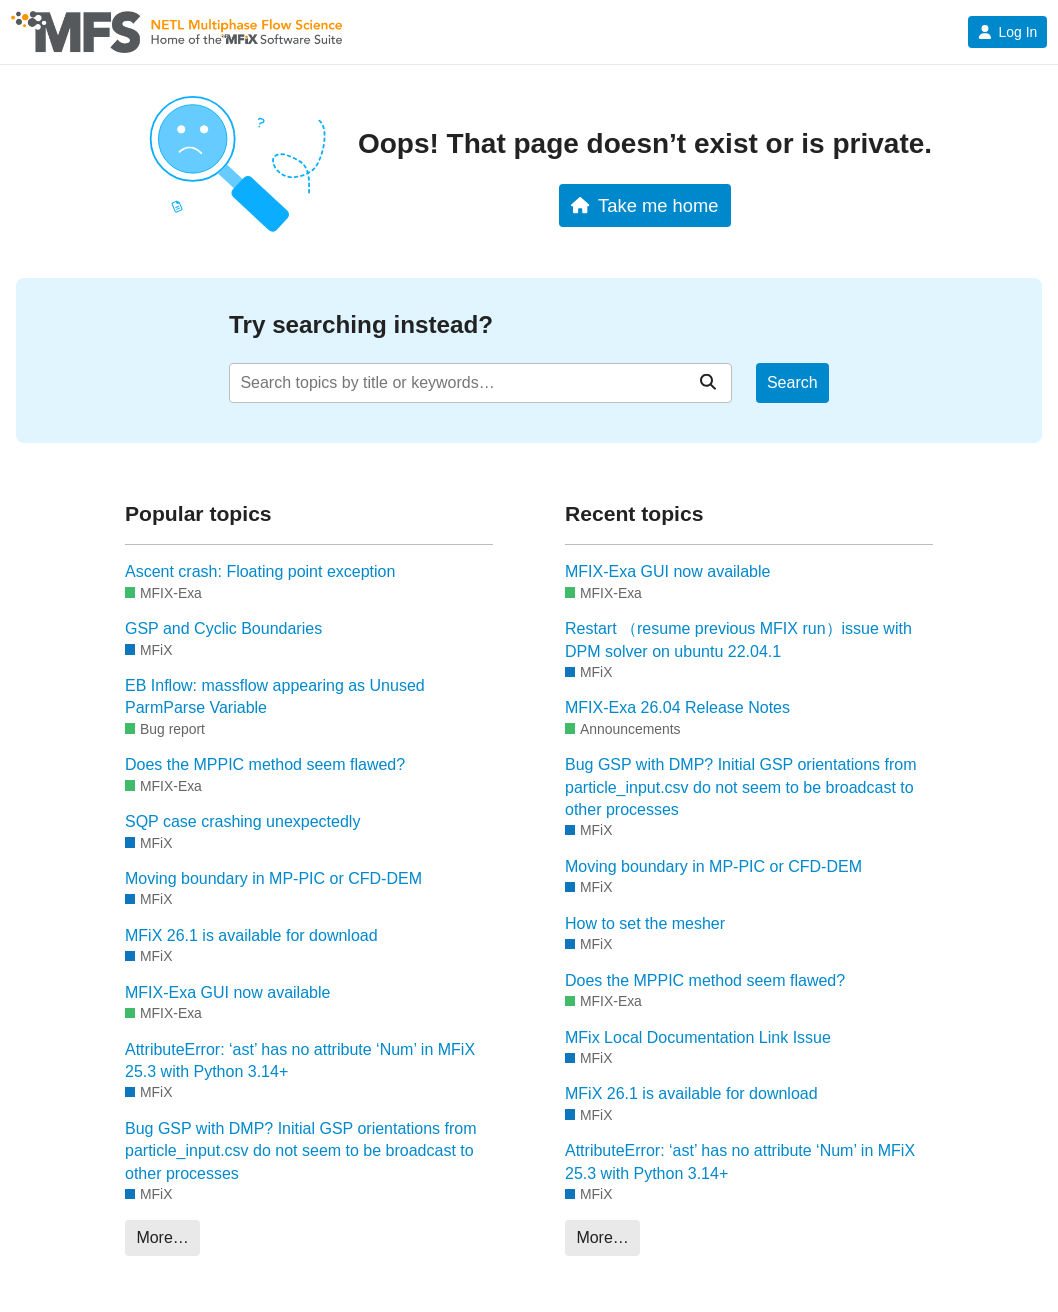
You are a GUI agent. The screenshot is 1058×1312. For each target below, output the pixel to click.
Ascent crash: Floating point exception (260, 571)
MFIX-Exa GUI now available (227, 992)
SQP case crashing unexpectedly (242, 821)
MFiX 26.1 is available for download (251, 935)
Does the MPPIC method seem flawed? (265, 764)
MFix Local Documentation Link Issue (698, 1037)
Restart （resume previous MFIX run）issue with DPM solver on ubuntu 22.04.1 (738, 639)
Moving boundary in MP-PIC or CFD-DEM (273, 878)
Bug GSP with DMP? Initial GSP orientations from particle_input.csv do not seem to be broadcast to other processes (301, 1151)
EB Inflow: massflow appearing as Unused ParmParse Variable (275, 696)
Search (792, 382)
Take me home (644, 205)
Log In (1007, 32)
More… (162, 1237)
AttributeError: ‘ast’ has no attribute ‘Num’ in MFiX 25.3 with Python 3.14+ (300, 1060)
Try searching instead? (361, 324)
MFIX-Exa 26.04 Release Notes (677, 707)
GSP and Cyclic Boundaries (223, 628)
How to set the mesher (645, 923)
